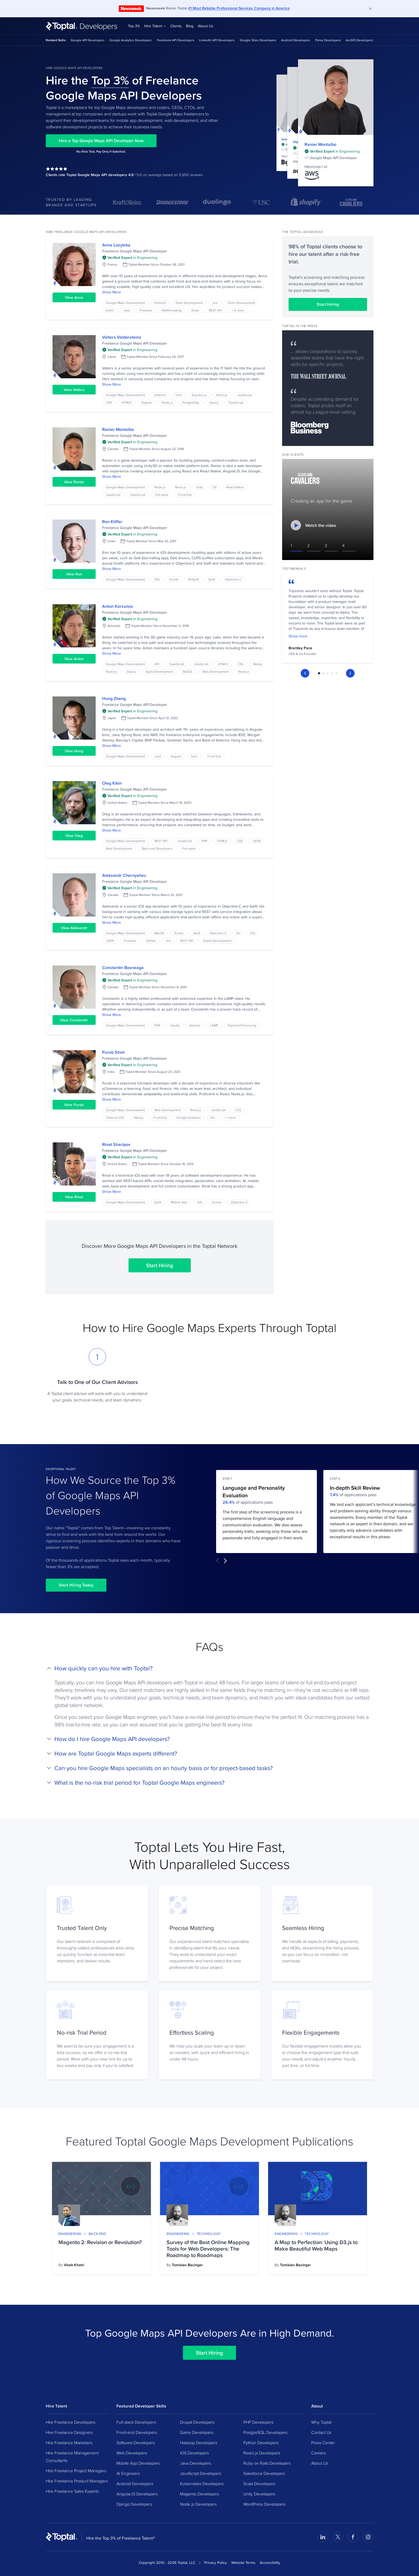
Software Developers (135, 2443)
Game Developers (196, 2432)
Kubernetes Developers (202, 2483)
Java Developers (195, 2463)
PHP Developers (258, 2422)
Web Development (215, 671)
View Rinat (74, 1197)
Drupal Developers (197, 2422)
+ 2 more (238, 310)
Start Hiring (159, 1265)
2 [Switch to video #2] (308, 545)
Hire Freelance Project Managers (76, 2471)
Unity (199, 487)
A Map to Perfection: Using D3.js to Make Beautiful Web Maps (316, 2245)
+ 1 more (230, 1117)
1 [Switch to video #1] (291, 545)
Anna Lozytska (116, 245)
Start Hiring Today (76, 1585)
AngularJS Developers (137, 2494)
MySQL (188, 671)
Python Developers (261, 2443)
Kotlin (110, 310)
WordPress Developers (264, 2504)
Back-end (97, 2233)
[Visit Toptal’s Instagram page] (368, 2537)
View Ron (74, 574)
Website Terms (243, 2562)
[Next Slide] (350, 665)
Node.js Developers (198, 2504)
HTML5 (126, 402)
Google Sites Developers (258, 40)
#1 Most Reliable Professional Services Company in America (239, 8)
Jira (214, 302)
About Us (205, 26)
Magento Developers (199, 2494)
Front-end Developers (136, 2432)
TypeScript (235, 402)
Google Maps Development (125, 302)
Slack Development (189, 302)
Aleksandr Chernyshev (124, 875)
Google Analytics (188, 1117)
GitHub (151, 940)
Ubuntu (175, 1025)
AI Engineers (128, 2473)
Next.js (139, 1117)
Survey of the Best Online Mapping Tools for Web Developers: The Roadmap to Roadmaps (208, 2248)
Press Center (323, 2443)
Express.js (199, 395)
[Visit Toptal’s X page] (338, 2537)
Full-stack (161, 494)
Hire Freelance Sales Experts (72, 2491)
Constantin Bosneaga (123, 967)
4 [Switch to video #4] (343, 545)
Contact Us (321, 2432)
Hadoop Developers (198, 2443)
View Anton (74, 658)
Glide (195, 310)
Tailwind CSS (115, 1117)
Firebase (146, 310)
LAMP (214, 1025)
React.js (221, 395)
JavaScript (244, 395)
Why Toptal (321, 2422)
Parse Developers (328, 40)
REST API (215, 310)
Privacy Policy (215, 2562)
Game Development (217, 940)
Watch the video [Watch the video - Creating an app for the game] (313, 525)
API (156, 664)
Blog (189, 26)
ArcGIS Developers (359, 40)
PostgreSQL (190, 402)
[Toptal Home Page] (61, 2536)
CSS (109, 402)
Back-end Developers (157, 848)
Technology (209, 2233)
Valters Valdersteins (121, 337)
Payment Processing (242, 1025)
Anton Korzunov (117, 606)
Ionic (178, 395)
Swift (211, 579)
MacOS (159, 933)
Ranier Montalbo (320, 144)
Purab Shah (113, 1052)
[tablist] (327, 666)
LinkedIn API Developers (217, 40)
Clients (176, 26)
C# (215, 487)
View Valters (74, 389)
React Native (235, 487)
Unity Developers (259, 2494)
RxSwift (193, 579)
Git (238, 933)
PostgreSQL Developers (265, 2432)
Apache (194, 1025)
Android (160, 302)
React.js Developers (261, 2453)
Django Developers (134, 2504)
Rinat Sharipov (116, 1144)
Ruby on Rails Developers (267, 2463)
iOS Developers (194, 2453)
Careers (318, 2453)
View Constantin (74, 1020)
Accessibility (270, 2562)
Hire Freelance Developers (70, 2422)
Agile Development (159, 671)
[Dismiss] (370, 8)
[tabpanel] (328, 615)
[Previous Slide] (305, 665)
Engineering (69, 2233)
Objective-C (233, 579)
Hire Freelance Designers (69, 2432)
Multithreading (172, 310)
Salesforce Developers (264, 2473)
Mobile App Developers (138, 2463)
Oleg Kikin (112, 783)
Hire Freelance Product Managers (77, 2481)
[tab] (319, 666)
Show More (111, 292)
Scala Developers (259, 2483)
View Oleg (74, 835)
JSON (256, 841)
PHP (204, 841)
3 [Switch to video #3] (326, 545)
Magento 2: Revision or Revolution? (100, 2242)
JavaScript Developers (200, 2473)
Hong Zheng (114, 698)
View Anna (74, 297)
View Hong (74, 751)
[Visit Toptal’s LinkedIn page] (322, 2537)
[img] (332, 151)
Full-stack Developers (136, 2422)
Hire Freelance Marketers (69, 2443)
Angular (146, 402)
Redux (257, 664)
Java (126, 310)
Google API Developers (88, 40)
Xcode (174, 579)
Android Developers (295, 40)
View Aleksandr (74, 927)
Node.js (167, 402)
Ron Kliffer (112, 521)
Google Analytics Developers (130, 40)
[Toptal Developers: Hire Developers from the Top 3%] (81, 26)
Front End (185, 494)
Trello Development (241, 302)
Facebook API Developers (175, 40)
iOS (157, 579)
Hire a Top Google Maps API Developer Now (101, 141)
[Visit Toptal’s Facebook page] (353, 2537)
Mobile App (179, 1202)
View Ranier (74, 482)
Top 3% (134, 26)
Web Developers (131, 2453)
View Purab (74, 1104)
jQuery (214, 402)
